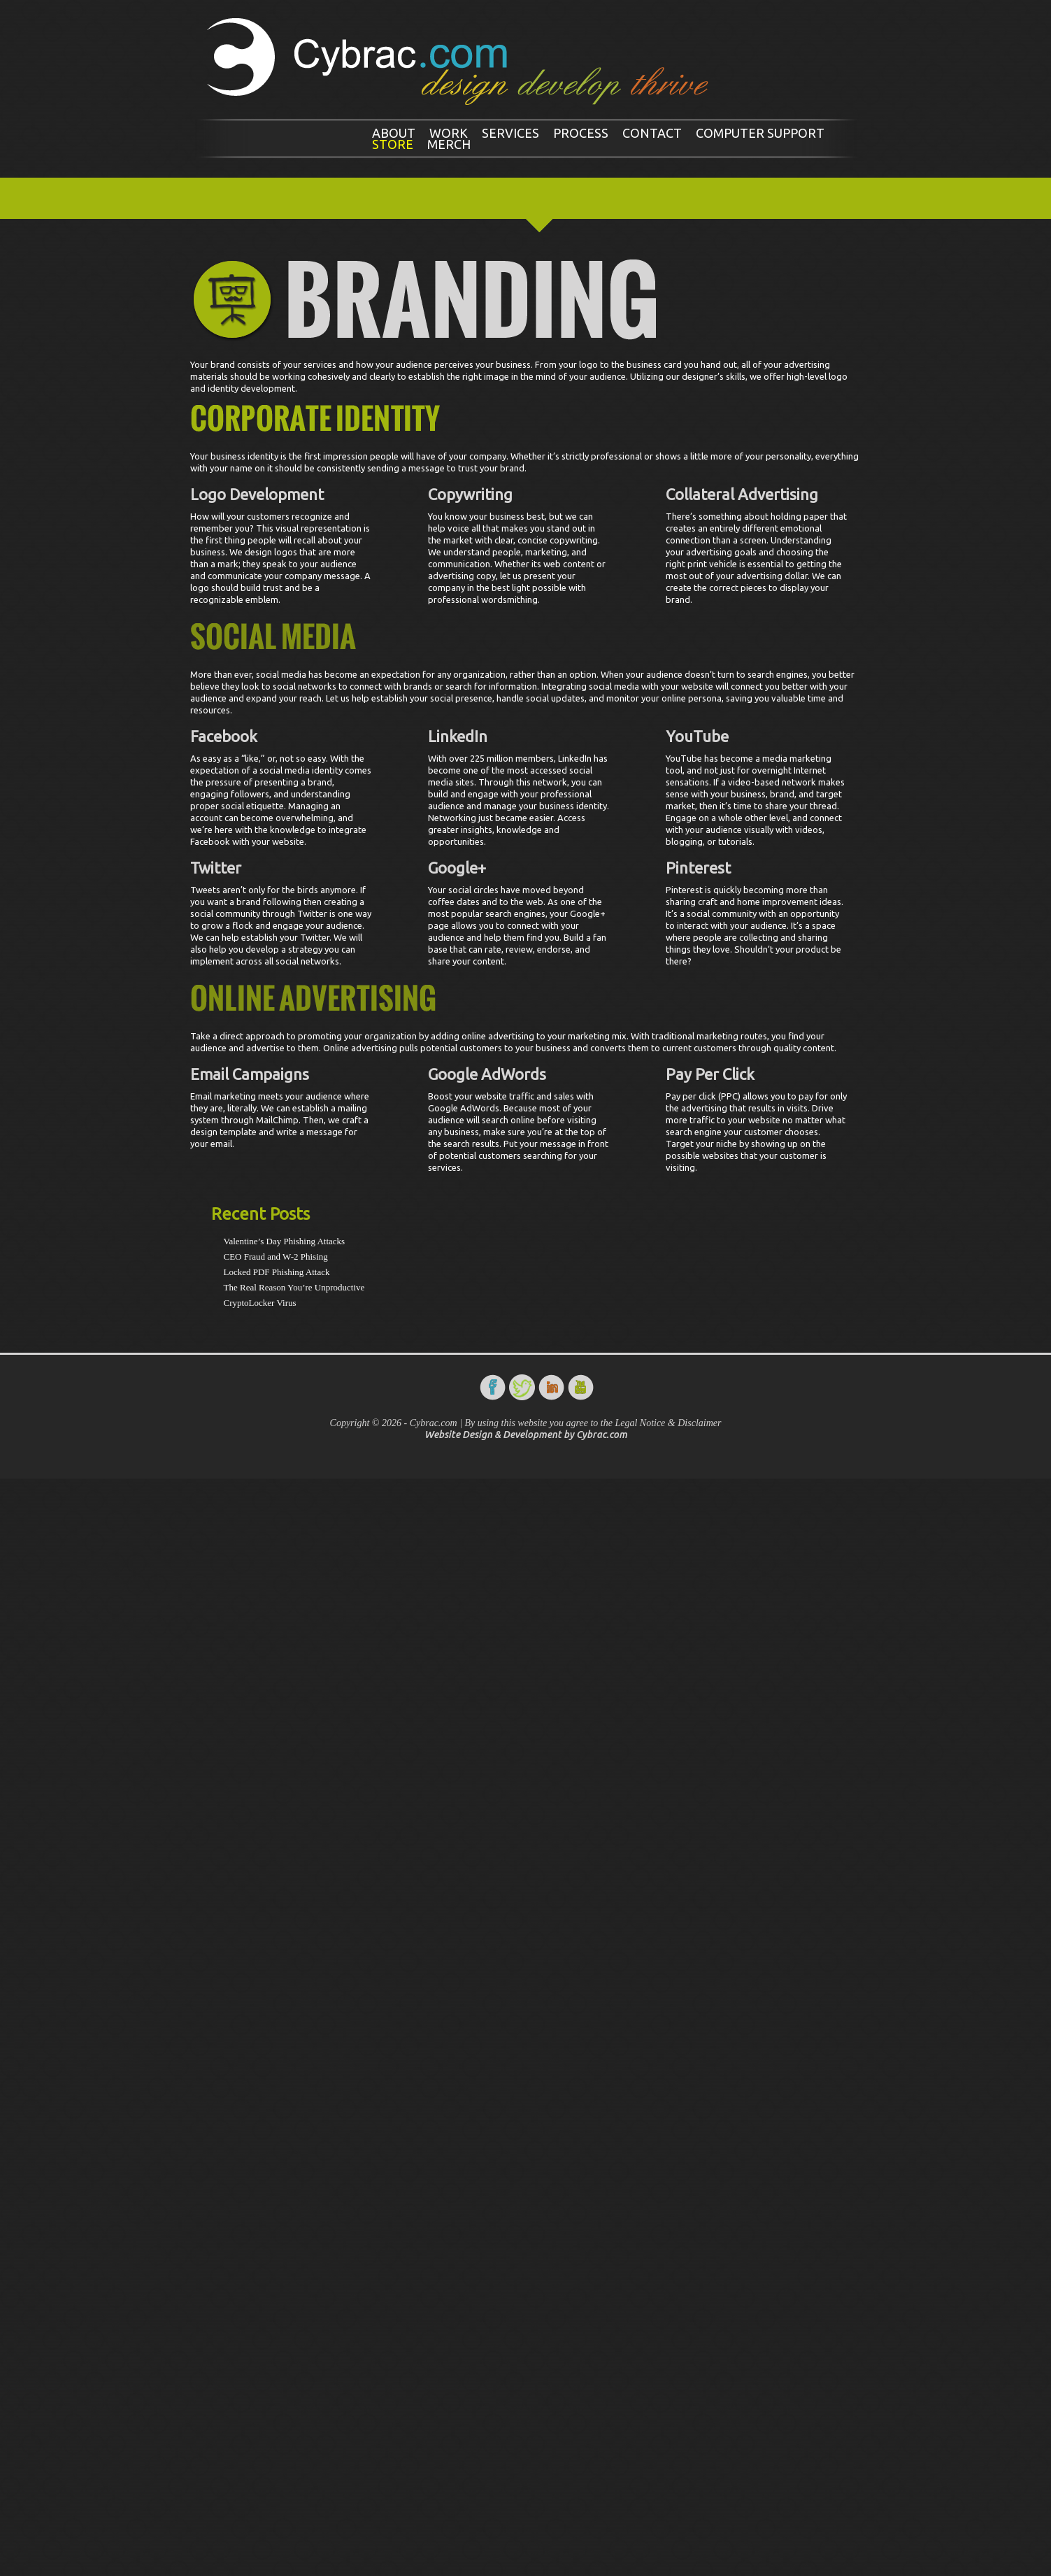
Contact (652, 132)
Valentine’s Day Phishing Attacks (284, 1241)
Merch (449, 144)
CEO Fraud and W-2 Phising (276, 1256)
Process (580, 132)
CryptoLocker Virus (260, 1302)
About (393, 132)
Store (392, 144)
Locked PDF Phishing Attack (277, 1272)
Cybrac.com (601, 1434)
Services (510, 132)
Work (448, 132)
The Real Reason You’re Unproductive (294, 1287)
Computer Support (760, 132)
